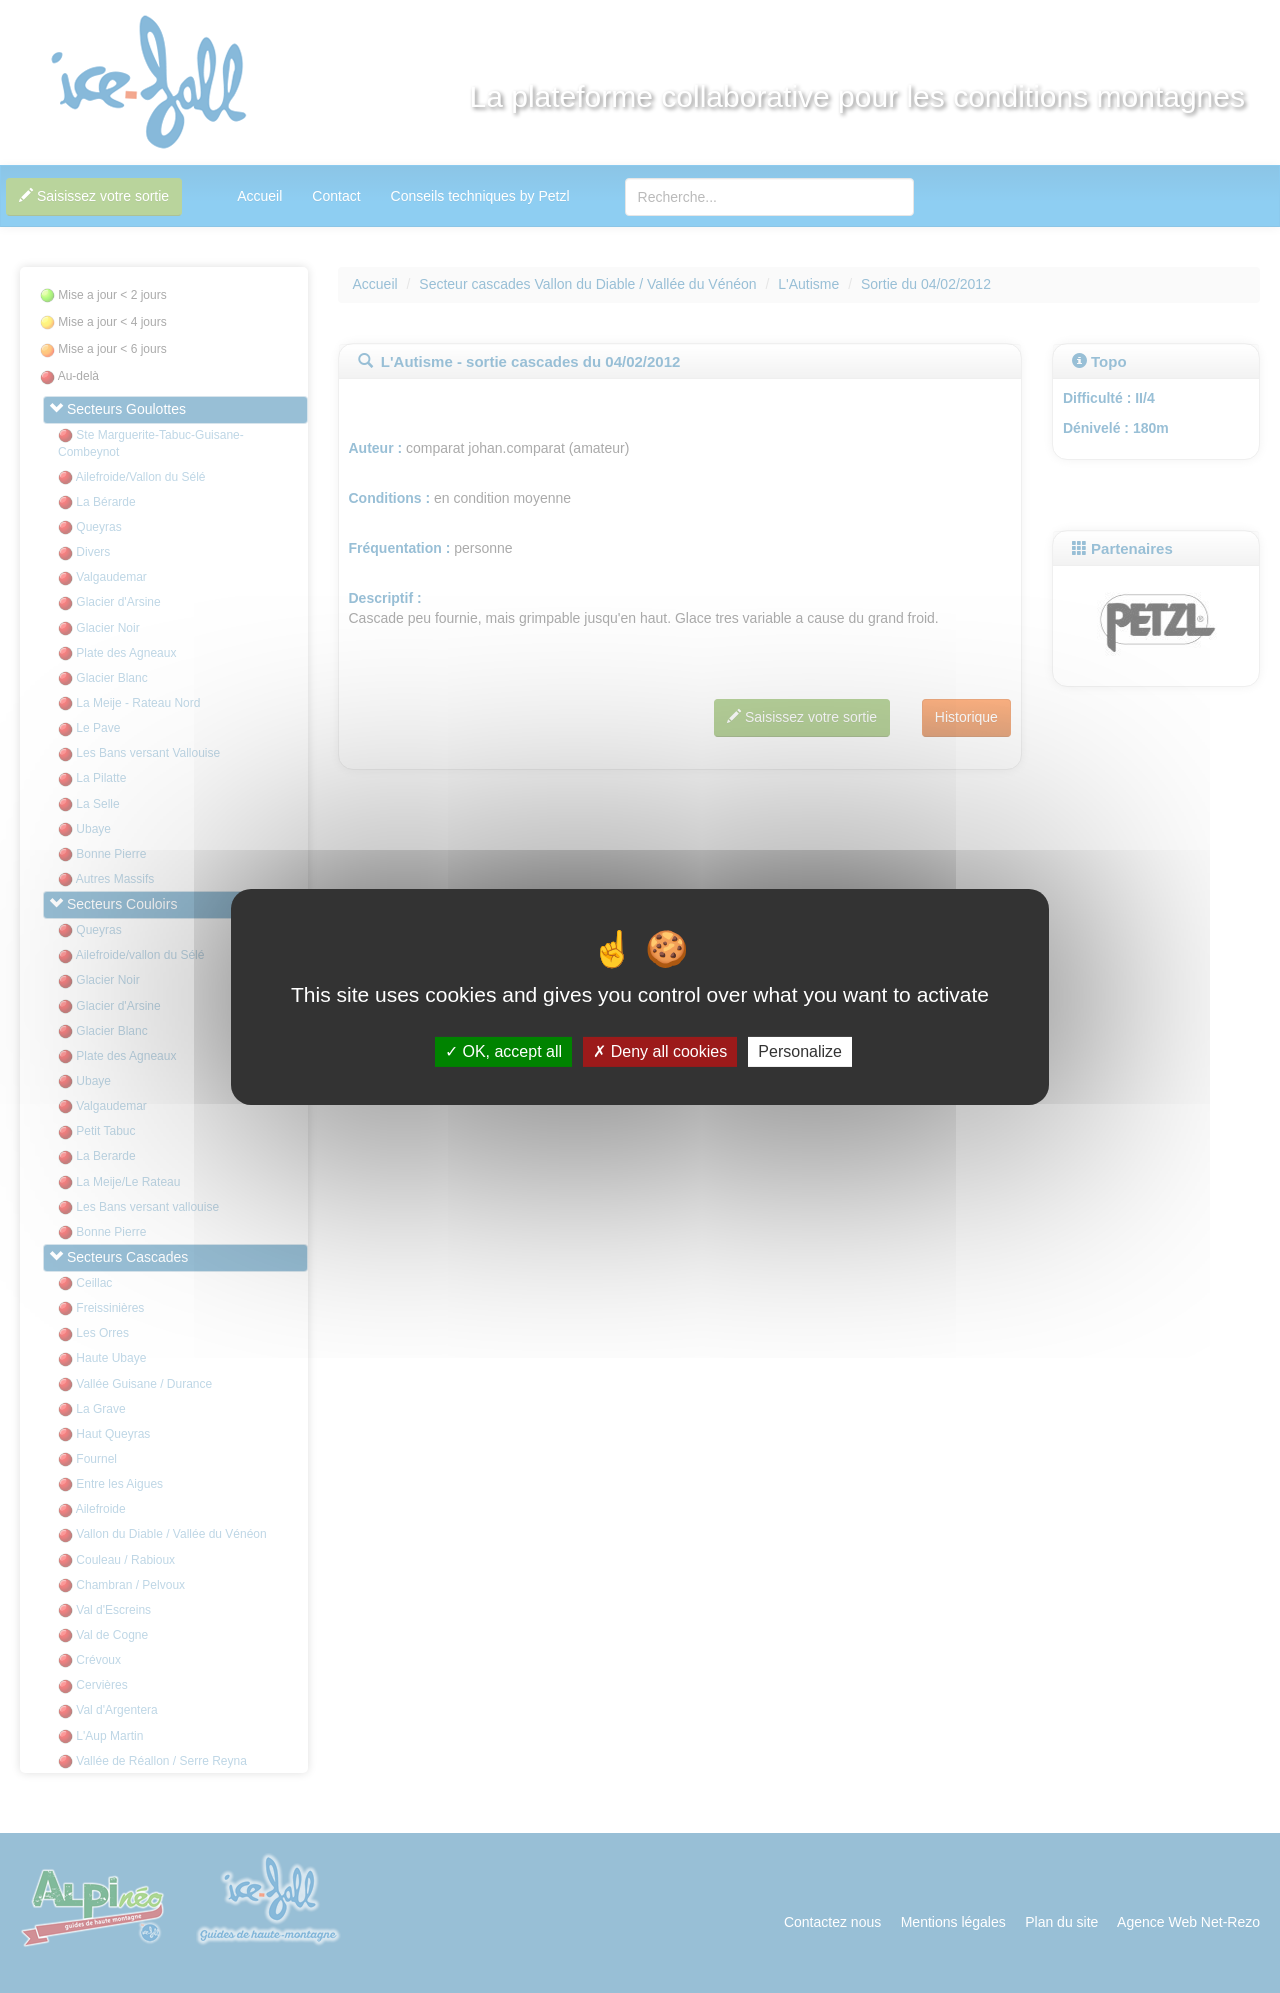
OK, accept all (503, 1051)
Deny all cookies (660, 1051)
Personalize (800, 1051)
